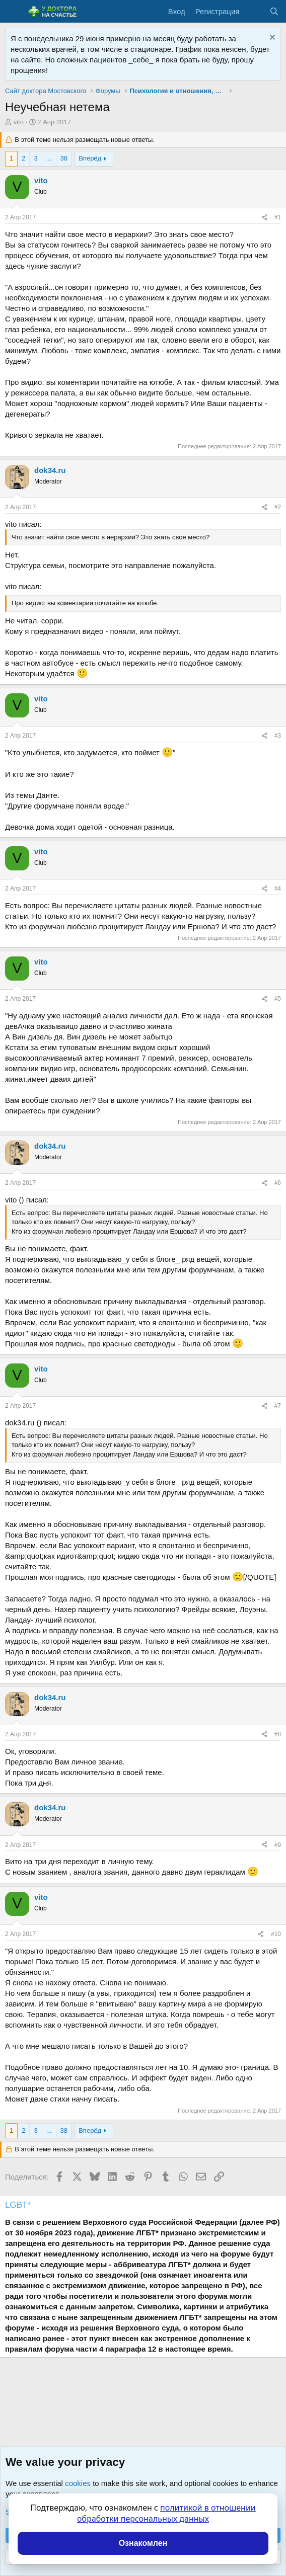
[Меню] (14, 12)
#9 (277, 1844)
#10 (276, 1934)
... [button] (49, 158)
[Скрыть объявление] (271, 38)
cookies (78, 2483)
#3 (277, 735)
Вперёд (90, 158)
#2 (277, 507)
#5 (277, 998)
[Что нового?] (254, 11)
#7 (277, 1405)
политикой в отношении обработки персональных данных (166, 2513)
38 (63, 158)
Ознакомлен (143, 2543)
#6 (277, 1182)
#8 (277, 1734)
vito (19, 122)
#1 (277, 217)
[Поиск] (274, 11)
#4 (277, 888)
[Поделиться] (264, 217)
